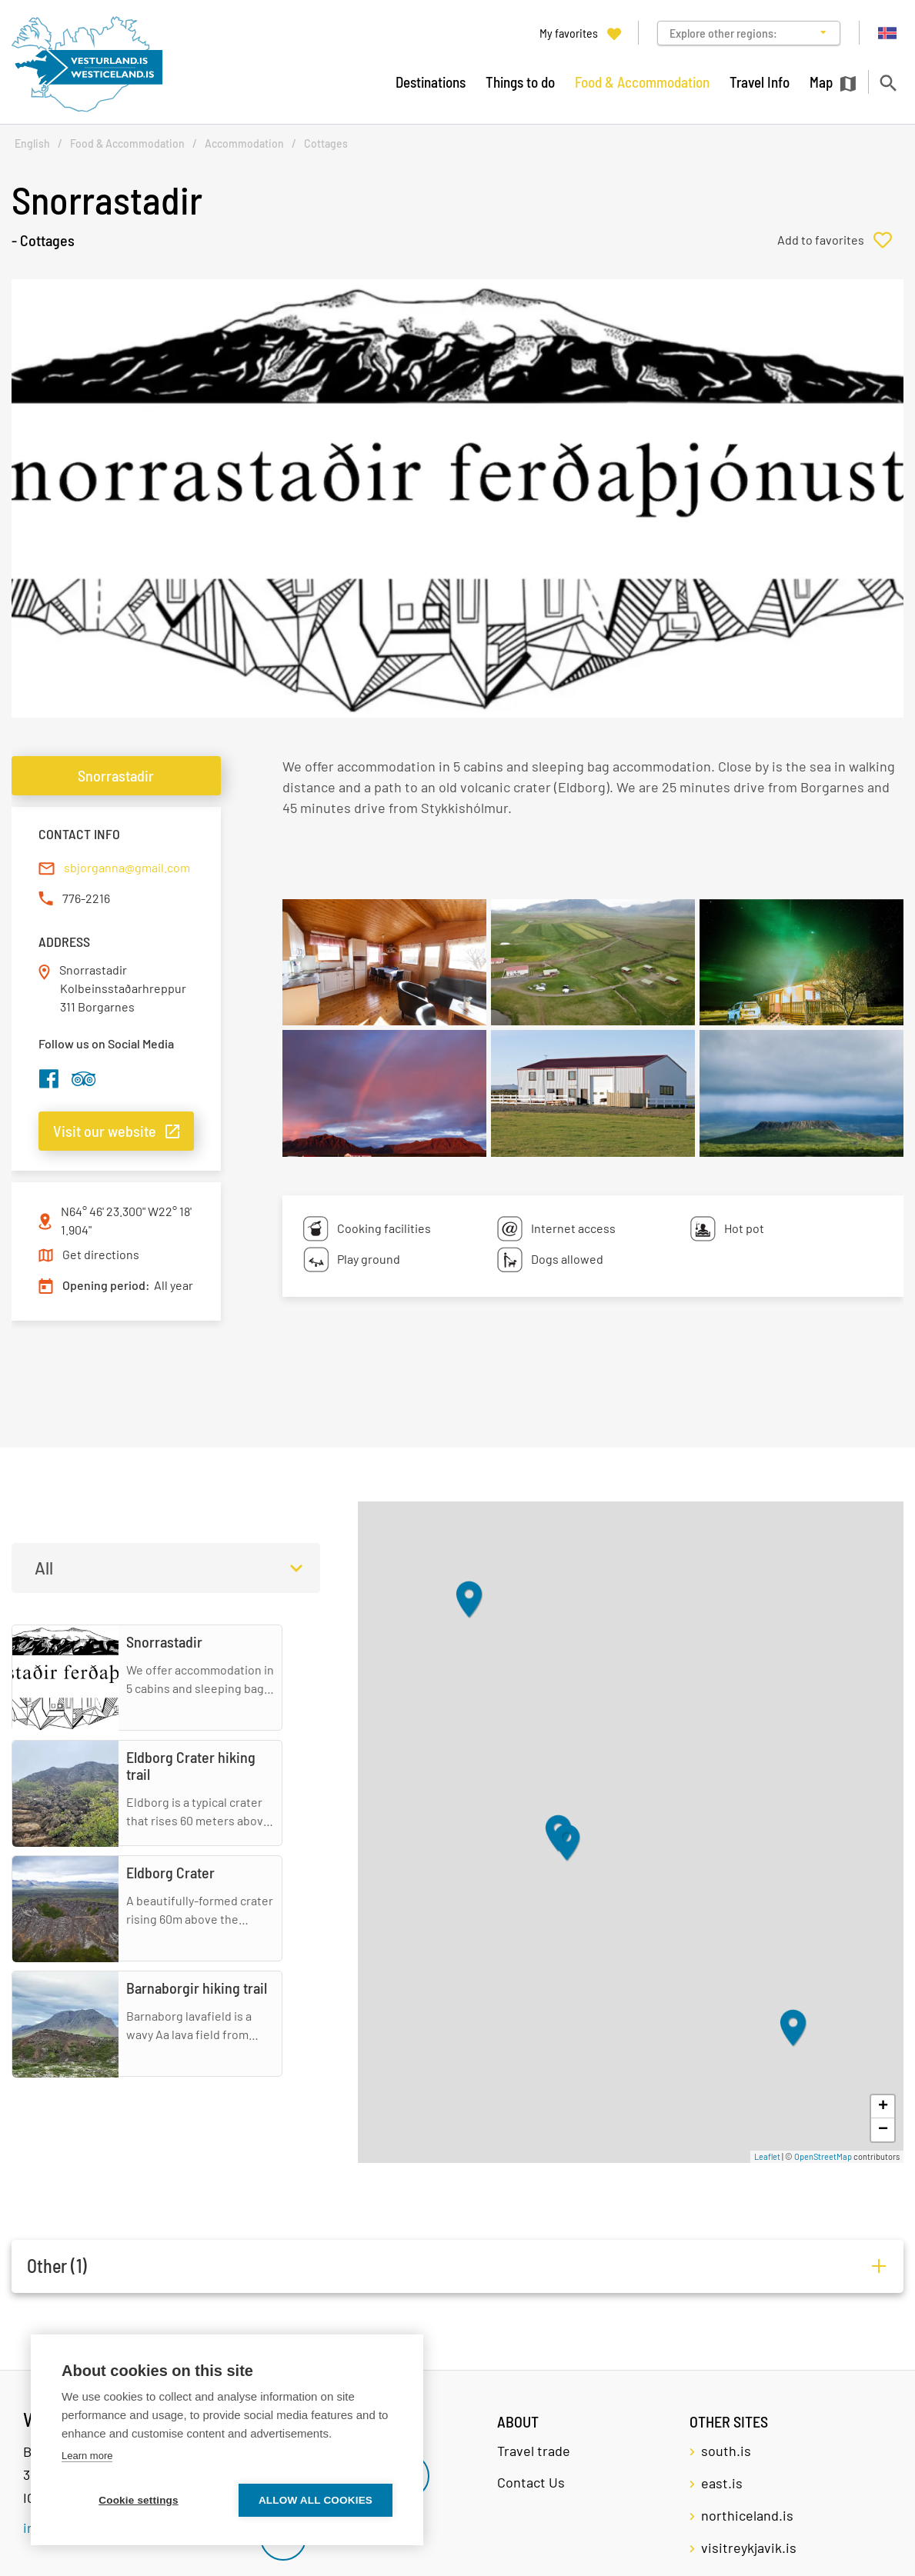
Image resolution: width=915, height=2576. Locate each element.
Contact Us (531, 2482)
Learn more (87, 2455)
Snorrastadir (116, 775)
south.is (726, 2450)
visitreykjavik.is (748, 2547)
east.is (722, 2482)
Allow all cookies (315, 2500)
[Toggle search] (887, 82)
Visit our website (104, 1130)
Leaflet (767, 2156)
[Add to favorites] (840, 240)
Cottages (326, 143)
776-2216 (86, 898)
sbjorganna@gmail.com (127, 867)
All (44, 1568)
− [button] (883, 2129)
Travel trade (533, 2450)
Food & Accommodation (127, 143)
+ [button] (883, 2106)
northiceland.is (747, 2515)
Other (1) (57, 2266)
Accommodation (244, 143)
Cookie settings (139, 2500)
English (32, 143)
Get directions (100, 1254)
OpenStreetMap (823, 2156)
